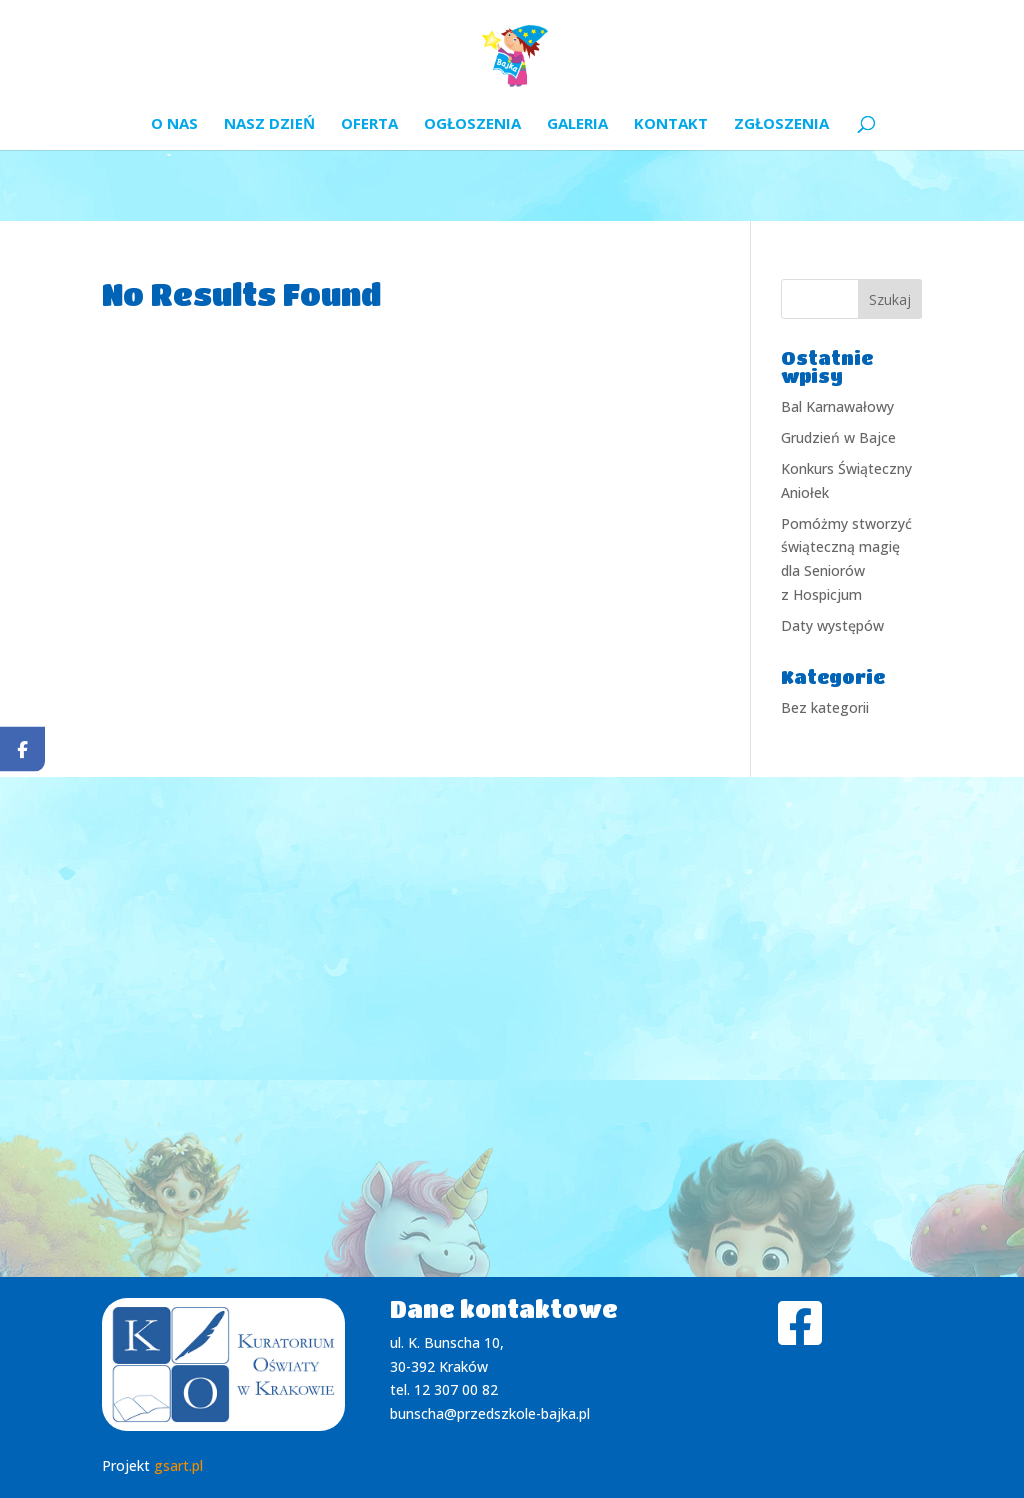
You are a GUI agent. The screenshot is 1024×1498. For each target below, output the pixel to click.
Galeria (577, 124)
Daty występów (832, 625)
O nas (174, 124)
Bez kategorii (825, 707)
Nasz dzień (269, 124)
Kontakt (671, 124)
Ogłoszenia (472, 124)
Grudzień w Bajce (838, 437)
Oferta (369, 124)
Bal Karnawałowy (837, 406)
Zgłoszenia (781, 124)
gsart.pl (178, 1465)
